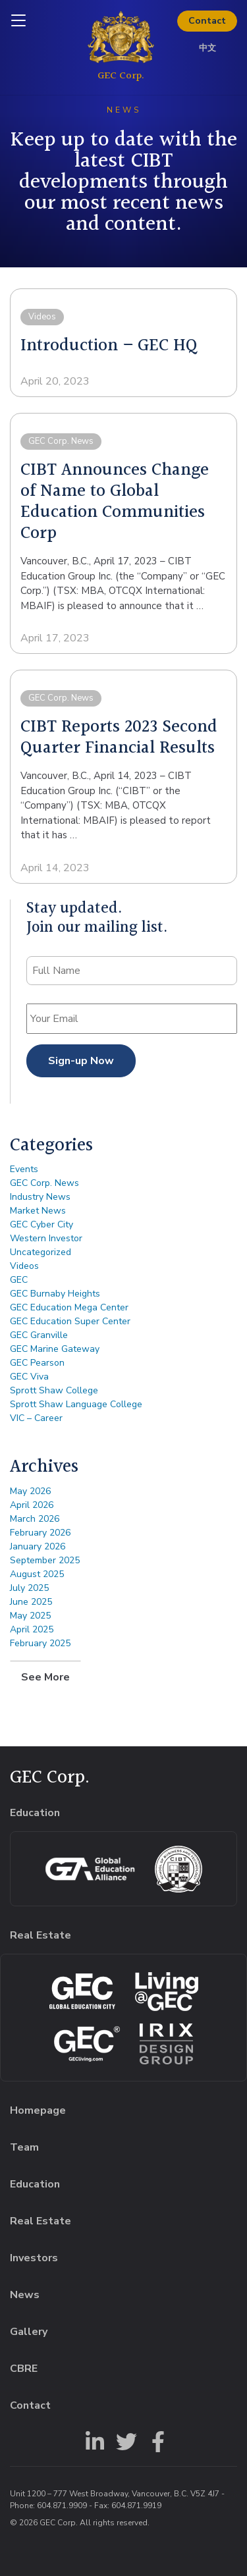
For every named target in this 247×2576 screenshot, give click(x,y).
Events (24, 1169)
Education (35, 2184)
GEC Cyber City (41, 1224)
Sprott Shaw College (54, 1390)
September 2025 (45, 1560)
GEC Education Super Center (70, 1321)
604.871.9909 (62, 2505)
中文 (207, 48)
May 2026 (30, 1491)
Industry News (40, 1197)
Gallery (28, 2331)
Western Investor (46, 1238)
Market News (38, 1210)
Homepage (38, 2110)
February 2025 (40, 1643)
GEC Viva (29, 1376)
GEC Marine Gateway (54, 1349)
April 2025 (31, 1629)
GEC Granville (39, 1335)
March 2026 (34, 1519)
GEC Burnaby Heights (55, 1293)
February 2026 (40, 1532)
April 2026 (31, 1505)
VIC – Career (36, 1418)
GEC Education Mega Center (69, 1307)
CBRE (24, 2368)
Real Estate (40, 2221)
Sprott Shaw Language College (76, 1404)
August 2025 (37, 1574)
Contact (207, 20)
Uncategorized (40, 1252)
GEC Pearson (37, 1362)
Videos (24, 1266)
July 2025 (29, 1588)
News (25, 2295)
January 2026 (37, 1546)
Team (24, 2147)
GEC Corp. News (44, 1183)
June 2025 (31, 1602)
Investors (34, 2258)
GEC (19, 1280)
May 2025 (30, 1615)
